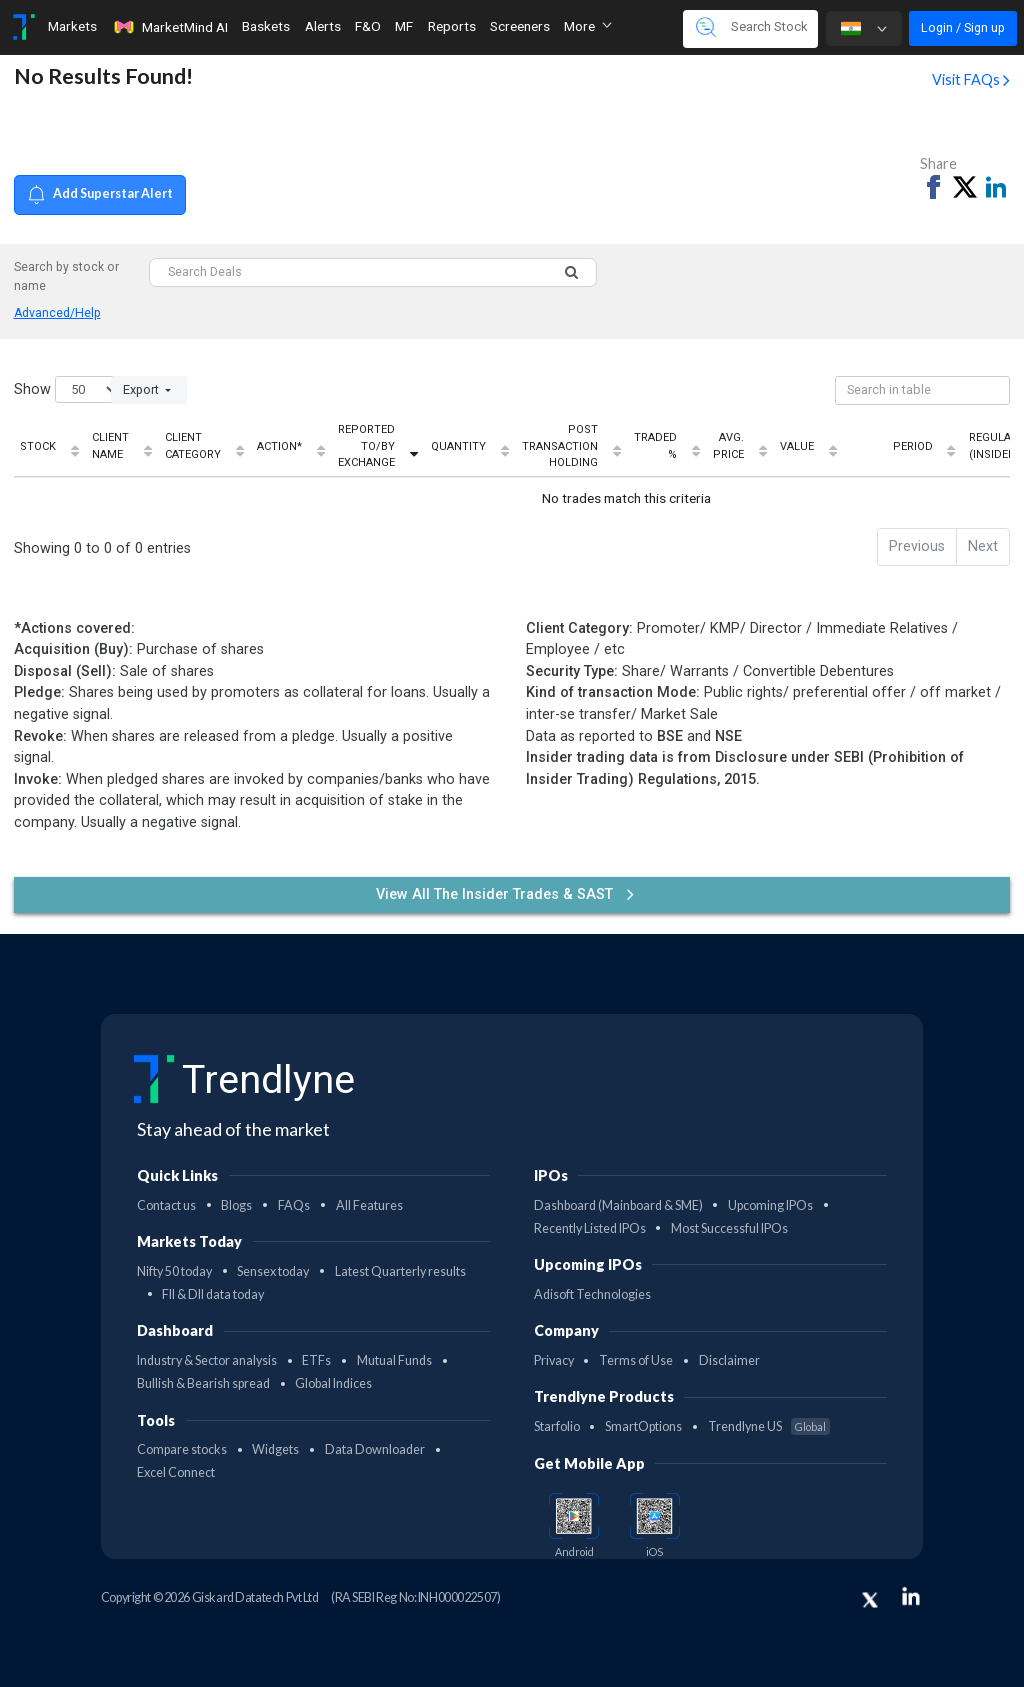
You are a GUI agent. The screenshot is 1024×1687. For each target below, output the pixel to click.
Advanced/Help (57, 313)
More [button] (588, 26)
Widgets (275, 1449)
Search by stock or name (66, 276)
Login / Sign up (963, 27)
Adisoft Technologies (592, 1294)
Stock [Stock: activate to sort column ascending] (38, 446)
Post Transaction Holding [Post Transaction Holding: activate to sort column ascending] (560, 446)
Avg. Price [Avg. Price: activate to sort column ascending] (728, 446)
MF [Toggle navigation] (404, 26)
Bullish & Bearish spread (203, 1383)
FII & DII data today (213, 1294)
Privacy (554, 1360)
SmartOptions (643, 1426)
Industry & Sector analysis (207, 1360)
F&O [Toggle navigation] (368, 26)
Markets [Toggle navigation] (72, 26)
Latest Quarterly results (400, 1271)
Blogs (236, 1205)
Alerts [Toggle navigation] (323, 26)
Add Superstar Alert (100, 194)
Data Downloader (375, 1449)
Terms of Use (636, 1360)
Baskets (266, 26)
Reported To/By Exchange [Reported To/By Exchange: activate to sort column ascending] (366, 446)
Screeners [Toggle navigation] (520, 26)
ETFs (316, 1360)
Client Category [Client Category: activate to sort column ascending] (193, 446)
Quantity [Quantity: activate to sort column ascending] (458, 446)
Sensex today (273, 1271)
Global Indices (333, 1383)
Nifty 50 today (174, 1271)
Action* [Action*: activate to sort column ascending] (279, 446)
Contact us (166, 1205)
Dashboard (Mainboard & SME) (618, 1205)
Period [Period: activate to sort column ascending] (913, 446)
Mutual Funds (394, 1360)
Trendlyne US (769, 1426)
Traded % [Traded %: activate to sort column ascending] (655, 446)
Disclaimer (729, 1360)
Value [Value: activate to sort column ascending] (797, 446)
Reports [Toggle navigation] (452, 26)
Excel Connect (176, 1472)
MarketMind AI (170, 27)
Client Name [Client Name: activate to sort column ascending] (110, 446)
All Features (369, 1205)
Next (983, 546)
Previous (917, 546)
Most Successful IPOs (729, 1228)
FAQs (294, 1205)
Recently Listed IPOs (590, 1228)
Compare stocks (182, 1449)
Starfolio (557, 1426)
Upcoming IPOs (770, 1205)
